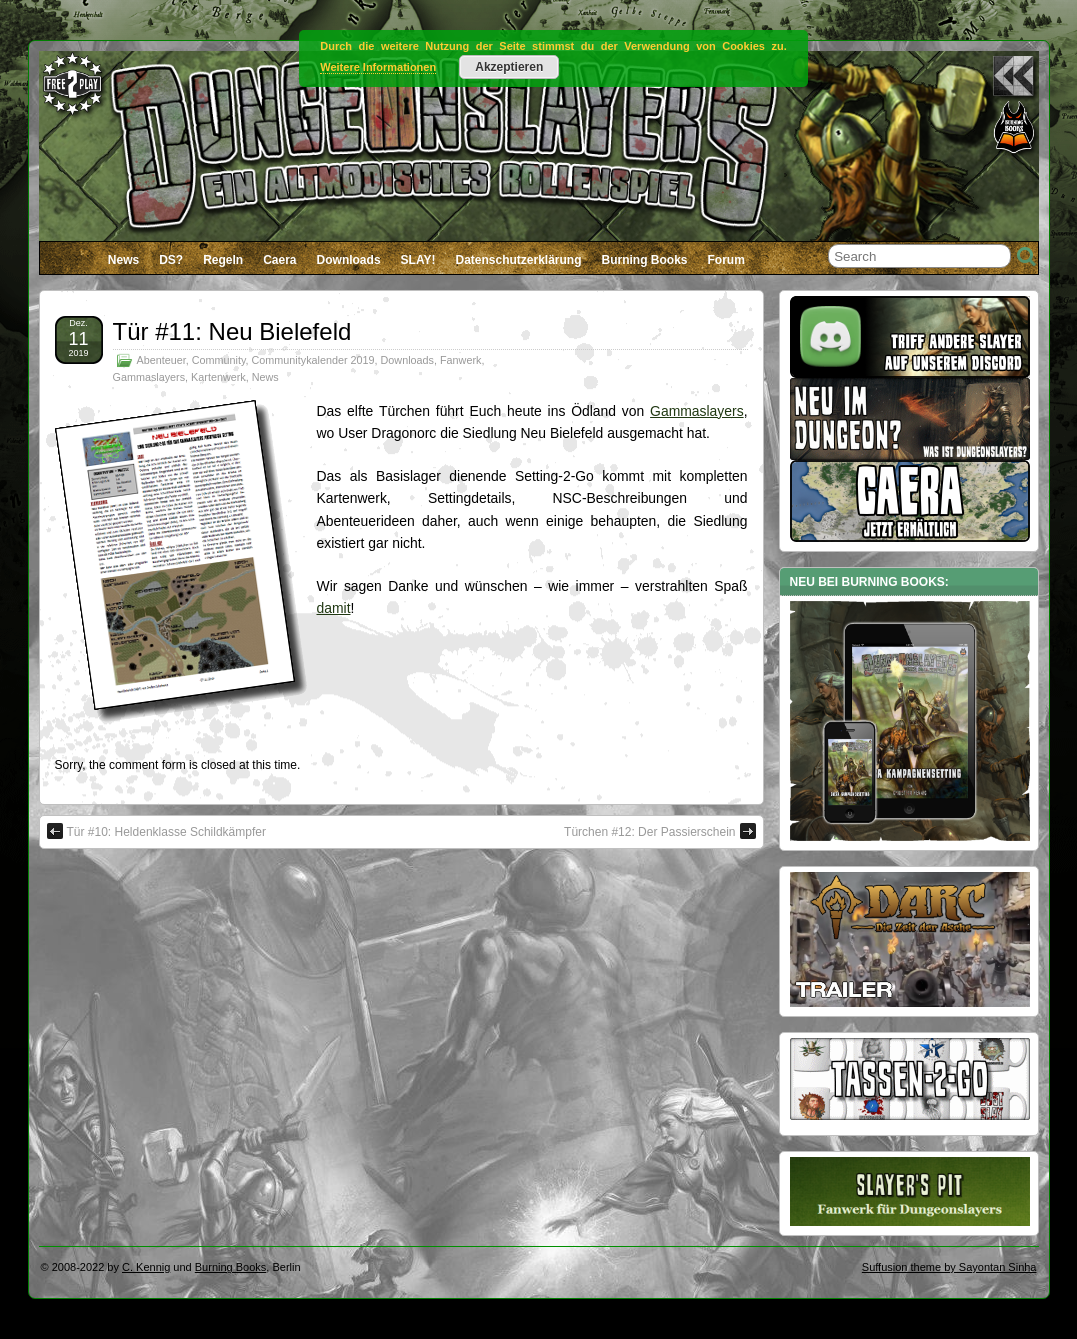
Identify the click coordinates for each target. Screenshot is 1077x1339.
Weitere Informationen (378, 67)
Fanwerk (460, 360)
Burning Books (645, 260)
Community (219, 360)
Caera (279, 260)
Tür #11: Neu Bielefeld (232, 331)
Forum (726, 260)
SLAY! (418, 260)
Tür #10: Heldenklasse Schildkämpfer (156, 831)
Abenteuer (161, 360)
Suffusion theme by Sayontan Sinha (949, 1267)
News (123, 260)
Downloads (349, 260)
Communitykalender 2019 (313, 360)
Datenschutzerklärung (518, 260)
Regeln (223, 260)
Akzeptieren (509, 67)
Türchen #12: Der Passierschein (659, 831)
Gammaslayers (149, 377)
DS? (171, 260)
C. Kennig (146, 1267)
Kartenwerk (218, 377)
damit (334, 608)
